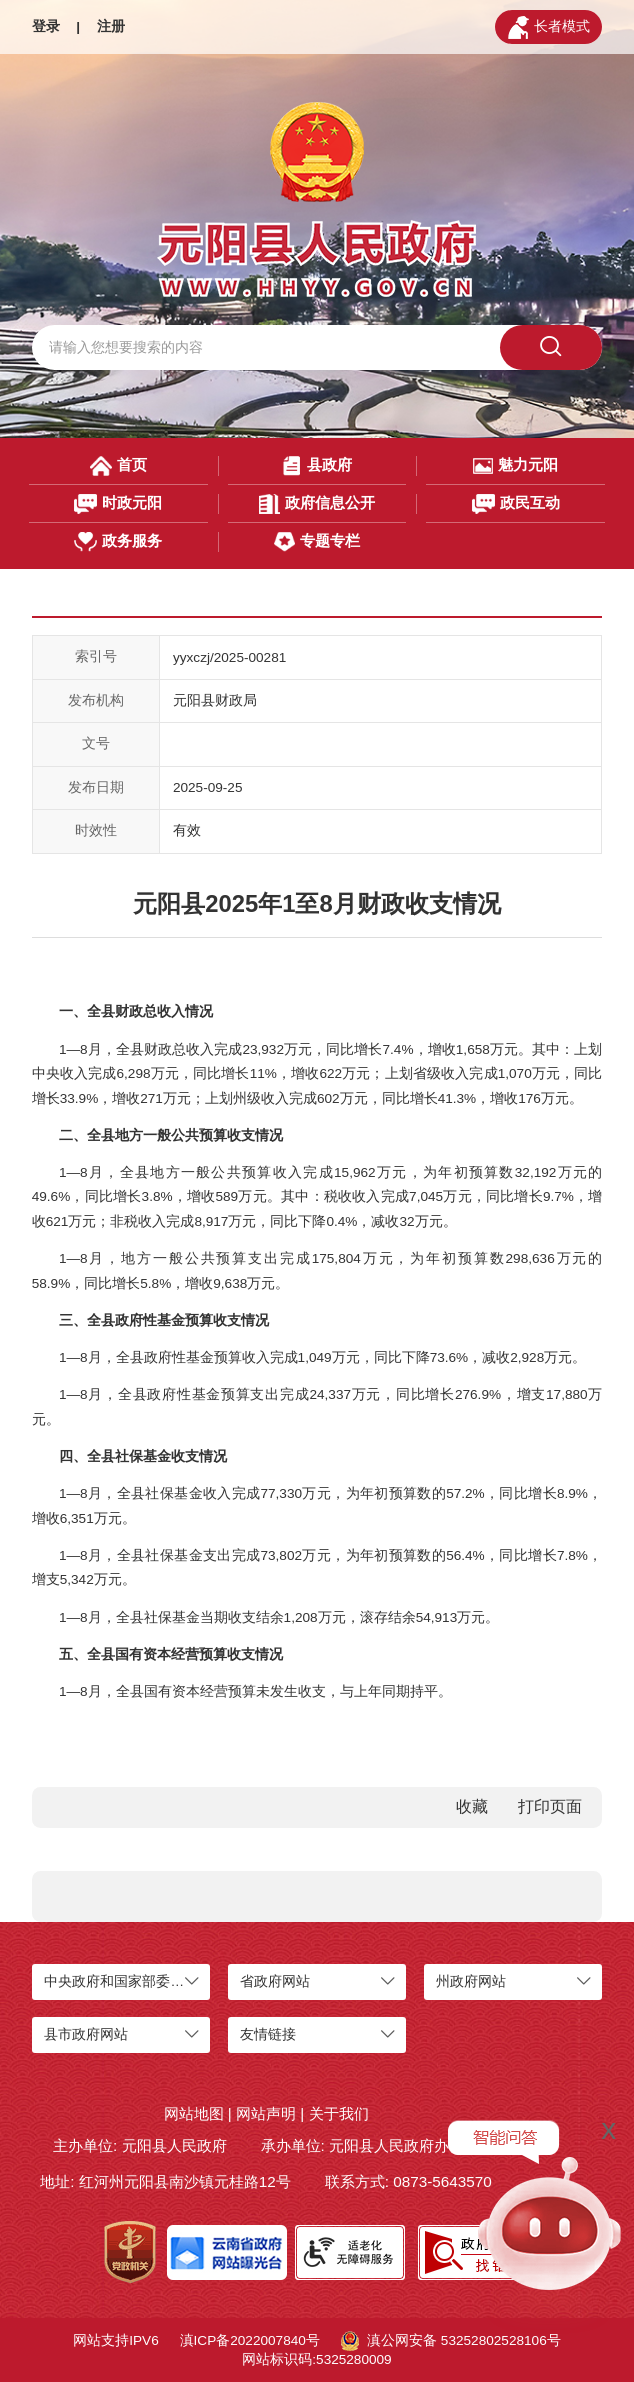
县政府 (317, 466)
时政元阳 (118, 504)
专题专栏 (316, 542)
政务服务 (118, 542)
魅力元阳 (515, 466)
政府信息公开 (316, 504)
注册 (111, 26)
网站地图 (194, 2113)
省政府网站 (275, 1981)
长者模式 (549, 27)
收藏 (472, 1806)
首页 (118, 466)
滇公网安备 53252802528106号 (451, 2341)
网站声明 (266, 2113)
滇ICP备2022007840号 (250, 2340)
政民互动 (516, 504)
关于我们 (339, 2113)
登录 (46, 26)
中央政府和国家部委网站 (121, 1981)
